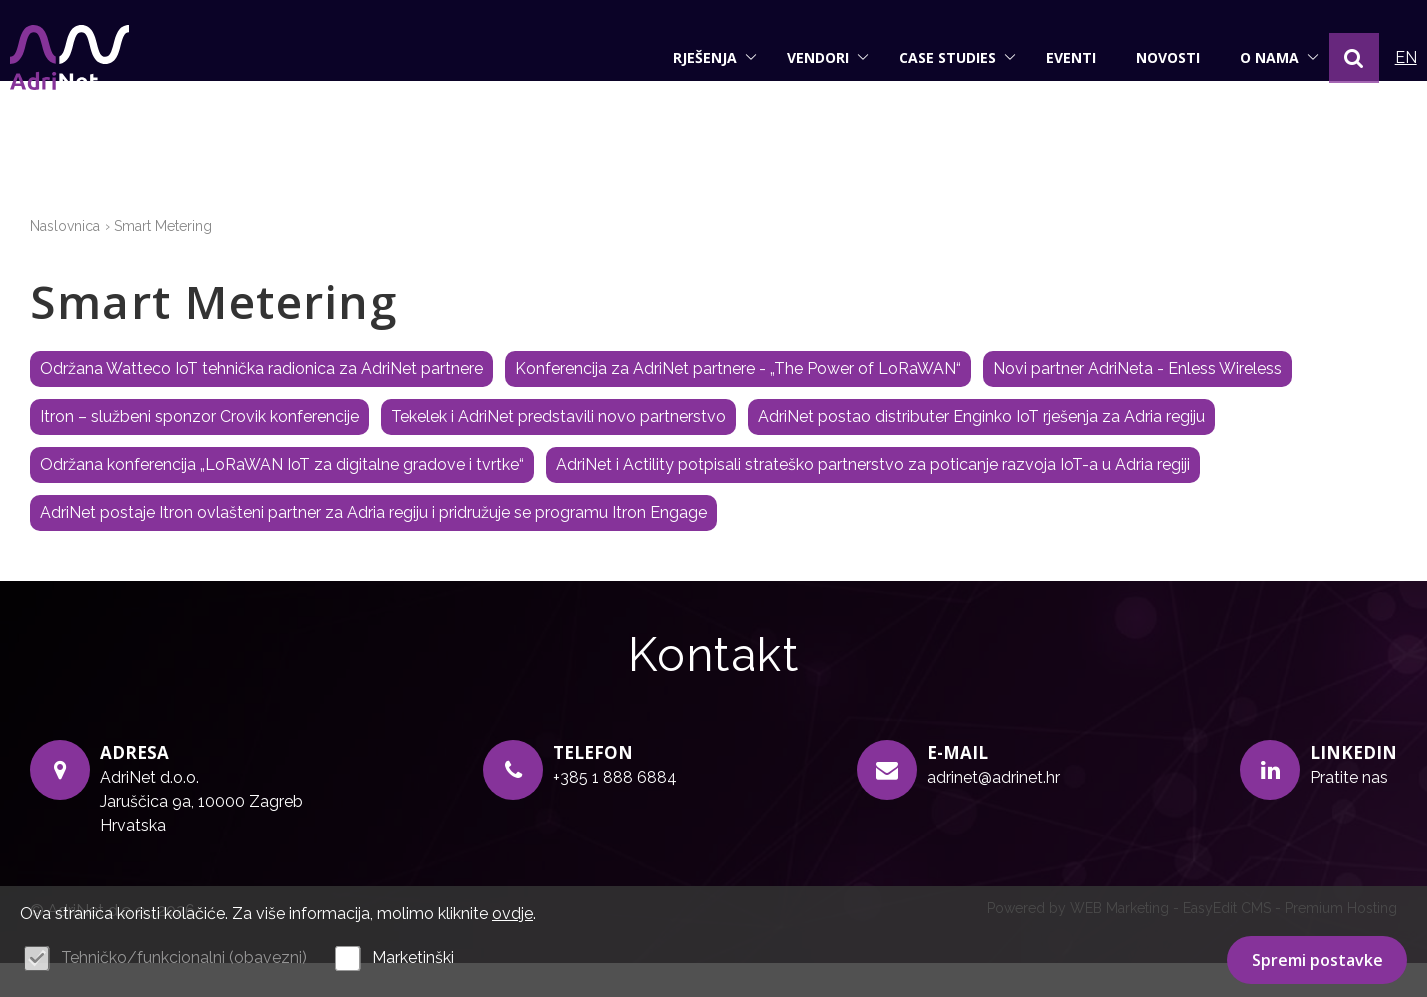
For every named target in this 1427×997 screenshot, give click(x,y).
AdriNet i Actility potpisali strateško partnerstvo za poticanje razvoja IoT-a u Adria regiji (873, 499)
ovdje (512, 913)
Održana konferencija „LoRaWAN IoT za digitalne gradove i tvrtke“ (282, 499)
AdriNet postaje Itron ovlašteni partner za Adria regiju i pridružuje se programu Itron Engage (373, 547)
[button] (1334, 58)
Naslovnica (65, 260)
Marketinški (413, 957)
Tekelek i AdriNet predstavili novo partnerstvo (558, 451)
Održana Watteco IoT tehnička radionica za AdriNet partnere (261, 403)
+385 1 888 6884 (615, 811)
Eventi (1051, 57)
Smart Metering (163, 260)
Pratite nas (1349, 811)
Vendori (808, 57)
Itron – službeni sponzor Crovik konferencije (199, 451)
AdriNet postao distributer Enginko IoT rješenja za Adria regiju (981, 451)
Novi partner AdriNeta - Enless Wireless (1137, 403)
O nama (1259, 57)
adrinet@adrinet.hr (993, 811)
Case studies (937, 57)
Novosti (1148, 57)
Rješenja (695, 57)
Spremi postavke (1317, 960)
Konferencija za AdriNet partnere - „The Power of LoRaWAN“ (738, 403)
